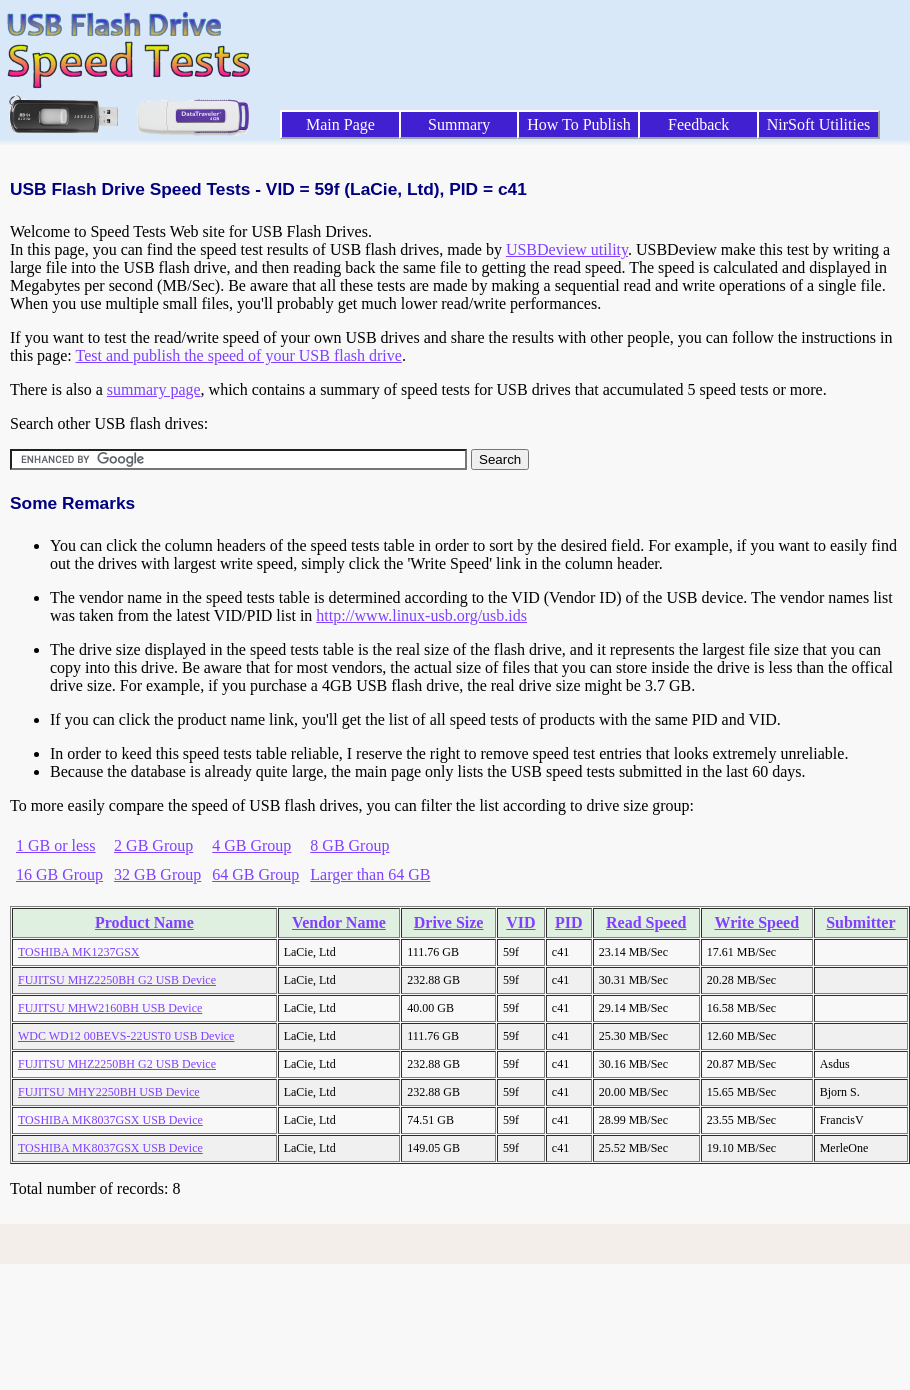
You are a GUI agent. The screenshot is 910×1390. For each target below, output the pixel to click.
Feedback (698, 124)
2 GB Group (153, 845)
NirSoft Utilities (819, 124)
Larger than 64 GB (370, 874)
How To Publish (579, 124)
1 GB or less (56, 845)
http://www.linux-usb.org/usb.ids (421, 615)
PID (569, 922)
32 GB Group (157, 874)
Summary (459, 124)
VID (520, 922)
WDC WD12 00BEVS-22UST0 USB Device (126, 1036)
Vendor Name (339, 922)
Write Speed (756, 922)
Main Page (340, 124)
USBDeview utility (567, 249)
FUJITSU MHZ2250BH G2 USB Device (117, 980)
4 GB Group (251, 845)
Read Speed (646, 922)
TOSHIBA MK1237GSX (78, 952)
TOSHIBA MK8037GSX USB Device (110, 1120)
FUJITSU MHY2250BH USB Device (109, 1092)
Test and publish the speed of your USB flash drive (238, 355)
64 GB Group (255, 874)
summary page (154, 389)
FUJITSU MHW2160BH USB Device (110, 1008)
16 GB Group (59, 874)
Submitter (860, 922)
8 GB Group (349, 845)
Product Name (144, 922)
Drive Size (449, 922)
